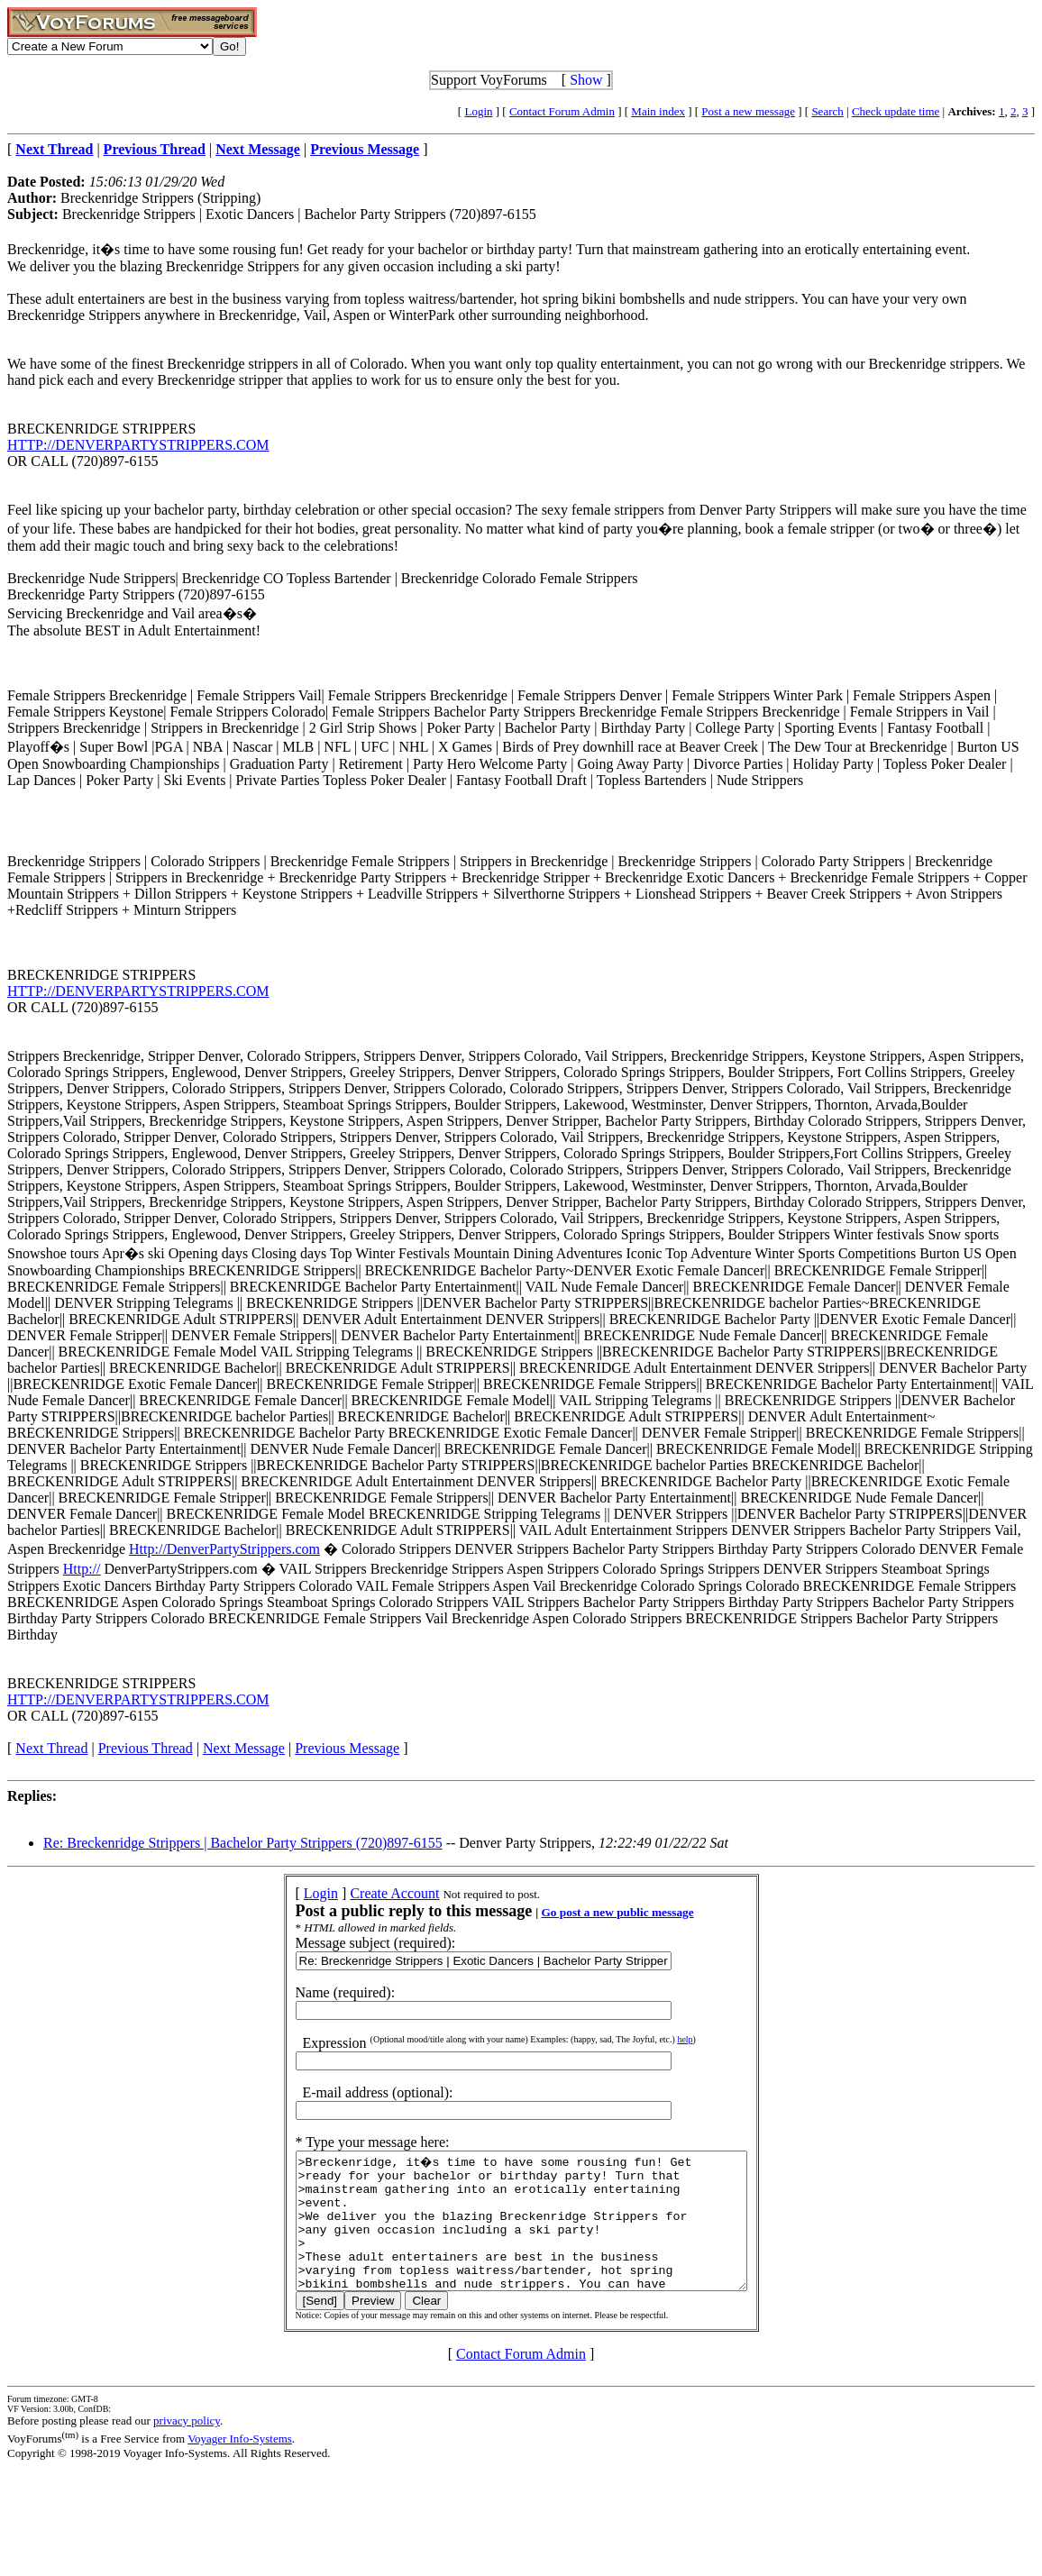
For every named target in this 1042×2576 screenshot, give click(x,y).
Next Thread (51, 1748)
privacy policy (186, 2447)
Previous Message (347, 1748)
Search (827, 111)
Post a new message (748, 111)
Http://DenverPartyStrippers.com (224, 1549)
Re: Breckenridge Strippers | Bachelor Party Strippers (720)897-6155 (243, 1842)
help (657, 2039)
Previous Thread (145, 1748)
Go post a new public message (590, 1912)
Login (478, 111)
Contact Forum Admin (562, 111)
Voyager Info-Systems (239, 2465)
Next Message (244, 1748)
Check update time (895, 111)
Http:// (82, 1568)
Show (586, 79)
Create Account (367, 1893)
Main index (658, 111)
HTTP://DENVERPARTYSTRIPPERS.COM (138, 444)
